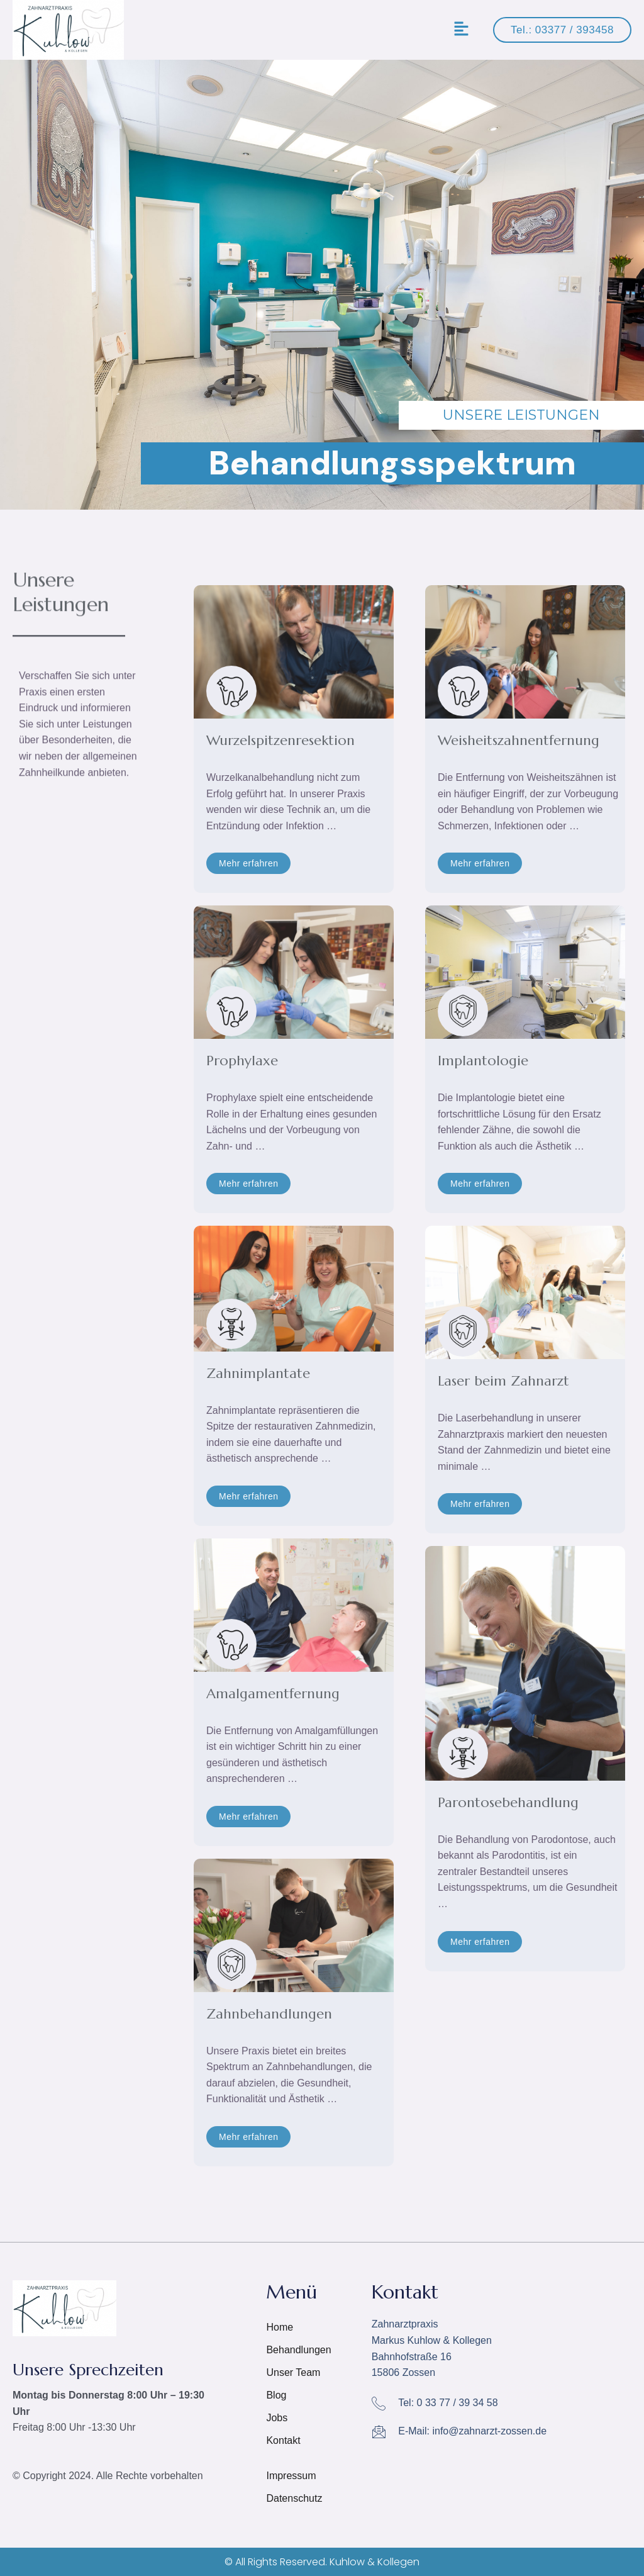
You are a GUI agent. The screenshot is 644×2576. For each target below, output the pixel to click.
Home (279, 2327)
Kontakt (284, 2440)
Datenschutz (294, 2498)
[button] (461, 29)
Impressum (291, 2475)
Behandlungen (298, 2349)
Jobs (276, 2417)
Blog (276, 2395)
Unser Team (293, 2372)
